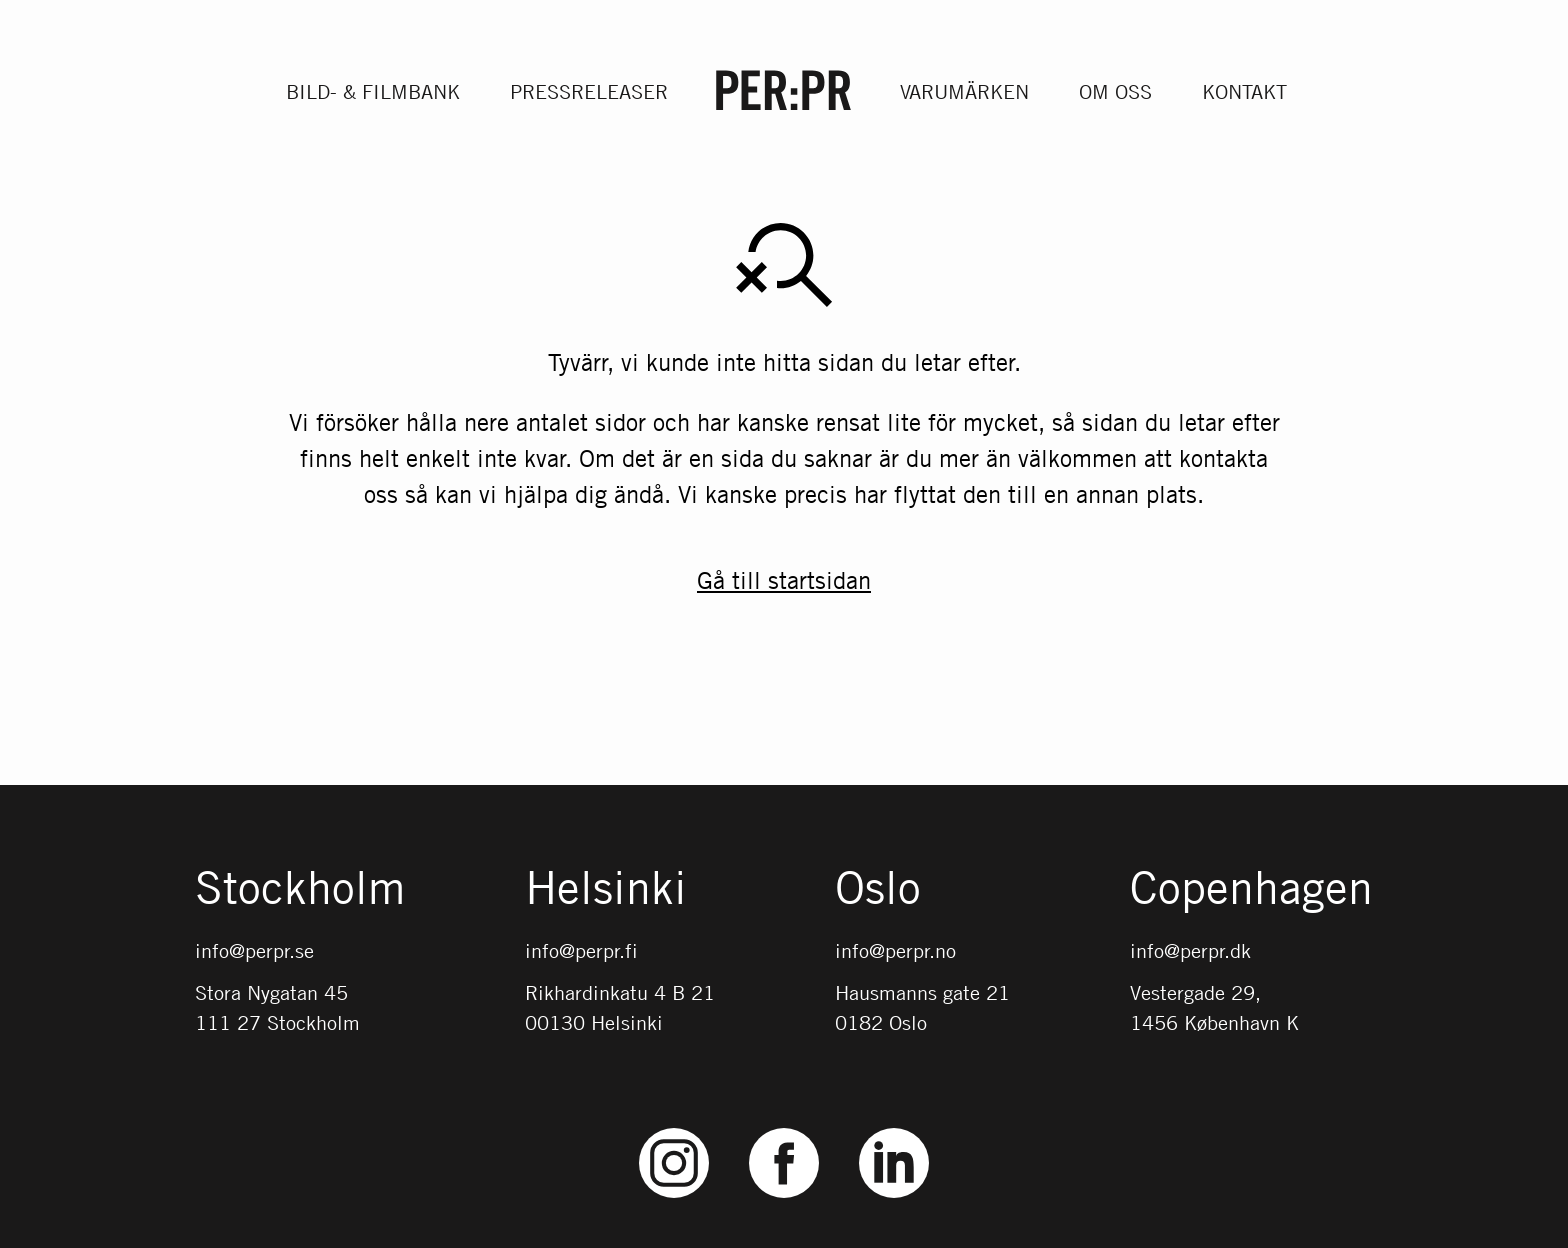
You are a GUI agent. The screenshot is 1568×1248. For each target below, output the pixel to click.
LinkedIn (894, 1128)
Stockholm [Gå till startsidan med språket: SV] (300, 889)
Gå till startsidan (784, 580)
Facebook (784, 1128)
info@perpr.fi (581, 950)
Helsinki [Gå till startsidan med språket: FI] (606, 889)
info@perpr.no (895, 950)
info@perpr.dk (1190, 950)
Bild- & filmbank (373, 91)
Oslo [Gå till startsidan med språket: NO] (878, 889)
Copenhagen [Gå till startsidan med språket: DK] (1251, 889)
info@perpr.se (254, 950)
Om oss (1115, 91)
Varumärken (964, 91)
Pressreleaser (589, 91)
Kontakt (1244, 91)
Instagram (674, 1128)
